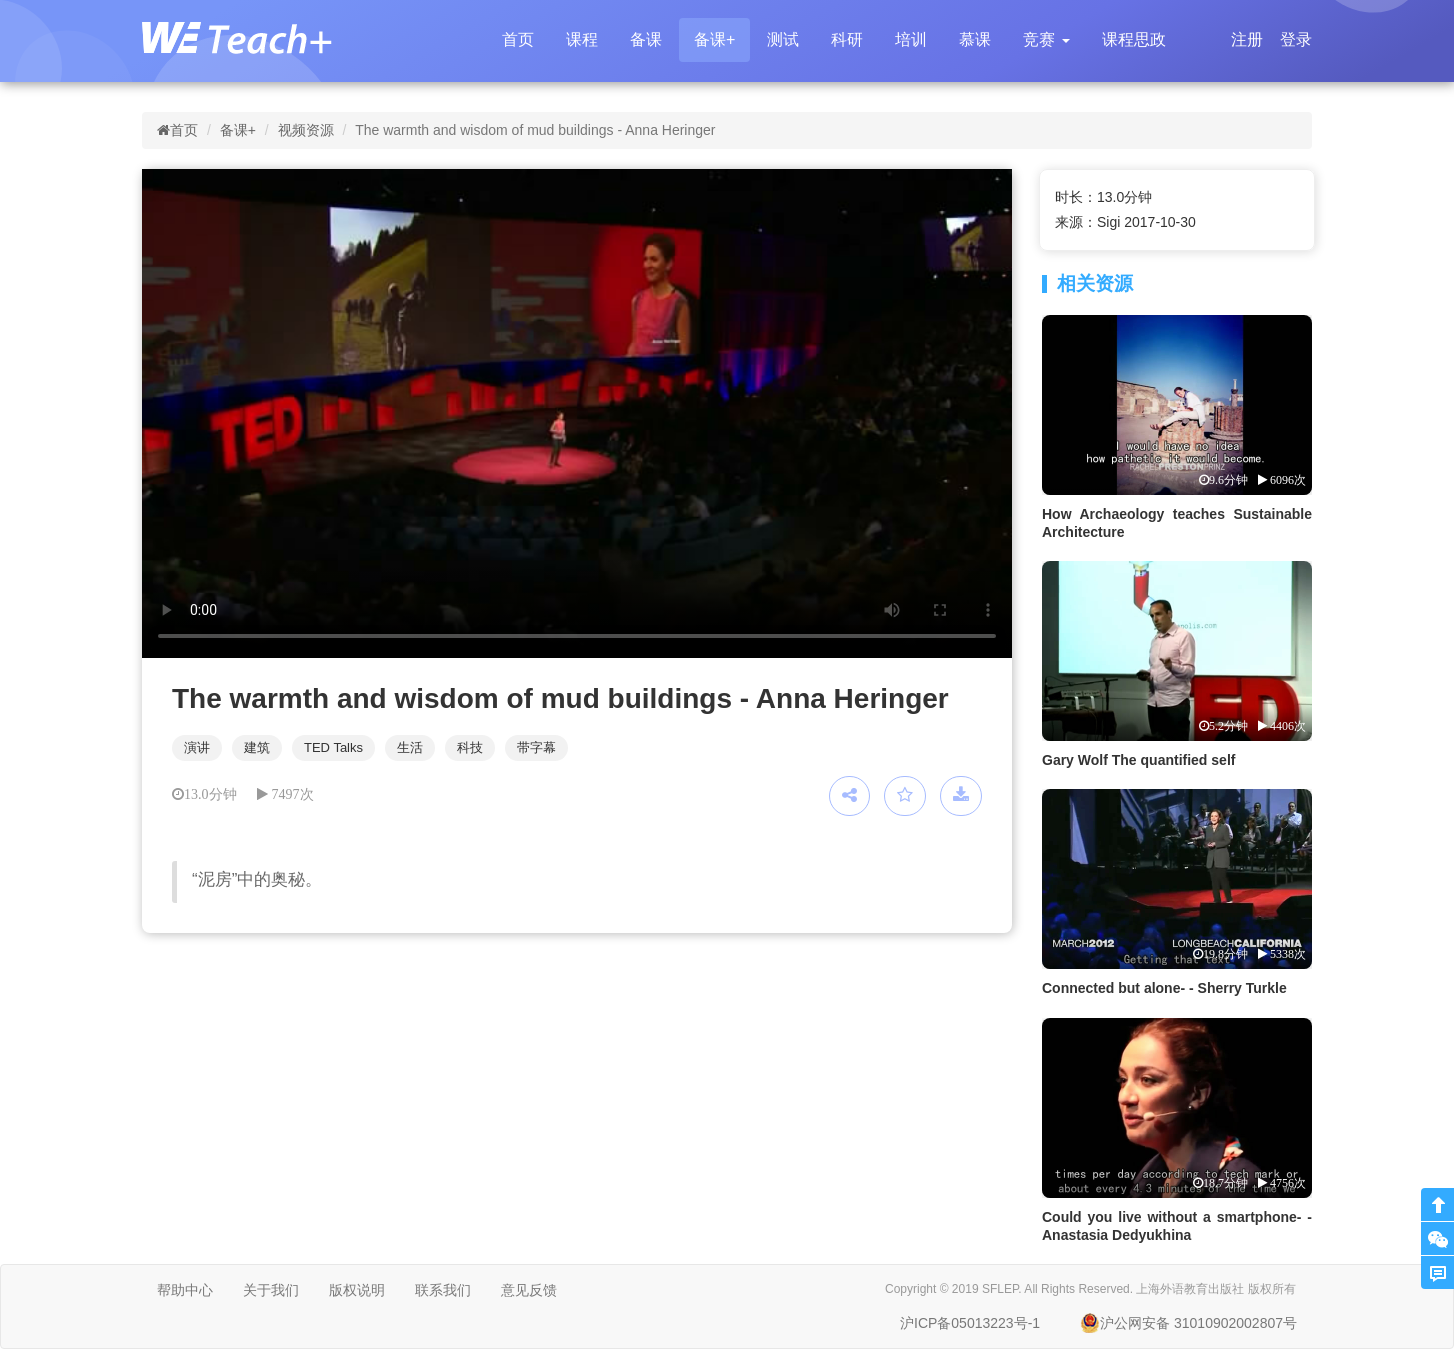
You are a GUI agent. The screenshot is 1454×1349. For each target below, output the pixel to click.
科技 (470, 747)
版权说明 (357, 1290)
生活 (410, 747)
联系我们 (443, 1290)
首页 (518, 39)
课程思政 (1134, 39)
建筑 (257, 747)
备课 (646, 39)
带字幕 (536, 747)
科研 (847, 39)
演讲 (197, 747)
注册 (1247, 39)
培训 (911, 39)
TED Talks (333, 747)
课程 (582, 39)
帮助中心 (185, 1290)
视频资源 (306, 130)
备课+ (714, 39)
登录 (1296, 39)
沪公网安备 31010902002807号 (1188, 1323)
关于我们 (271, 1290)
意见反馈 (529, 1290)
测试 (783, 39)
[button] (1046, 40)
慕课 (975, 39)
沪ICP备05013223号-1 (970, 1323)
